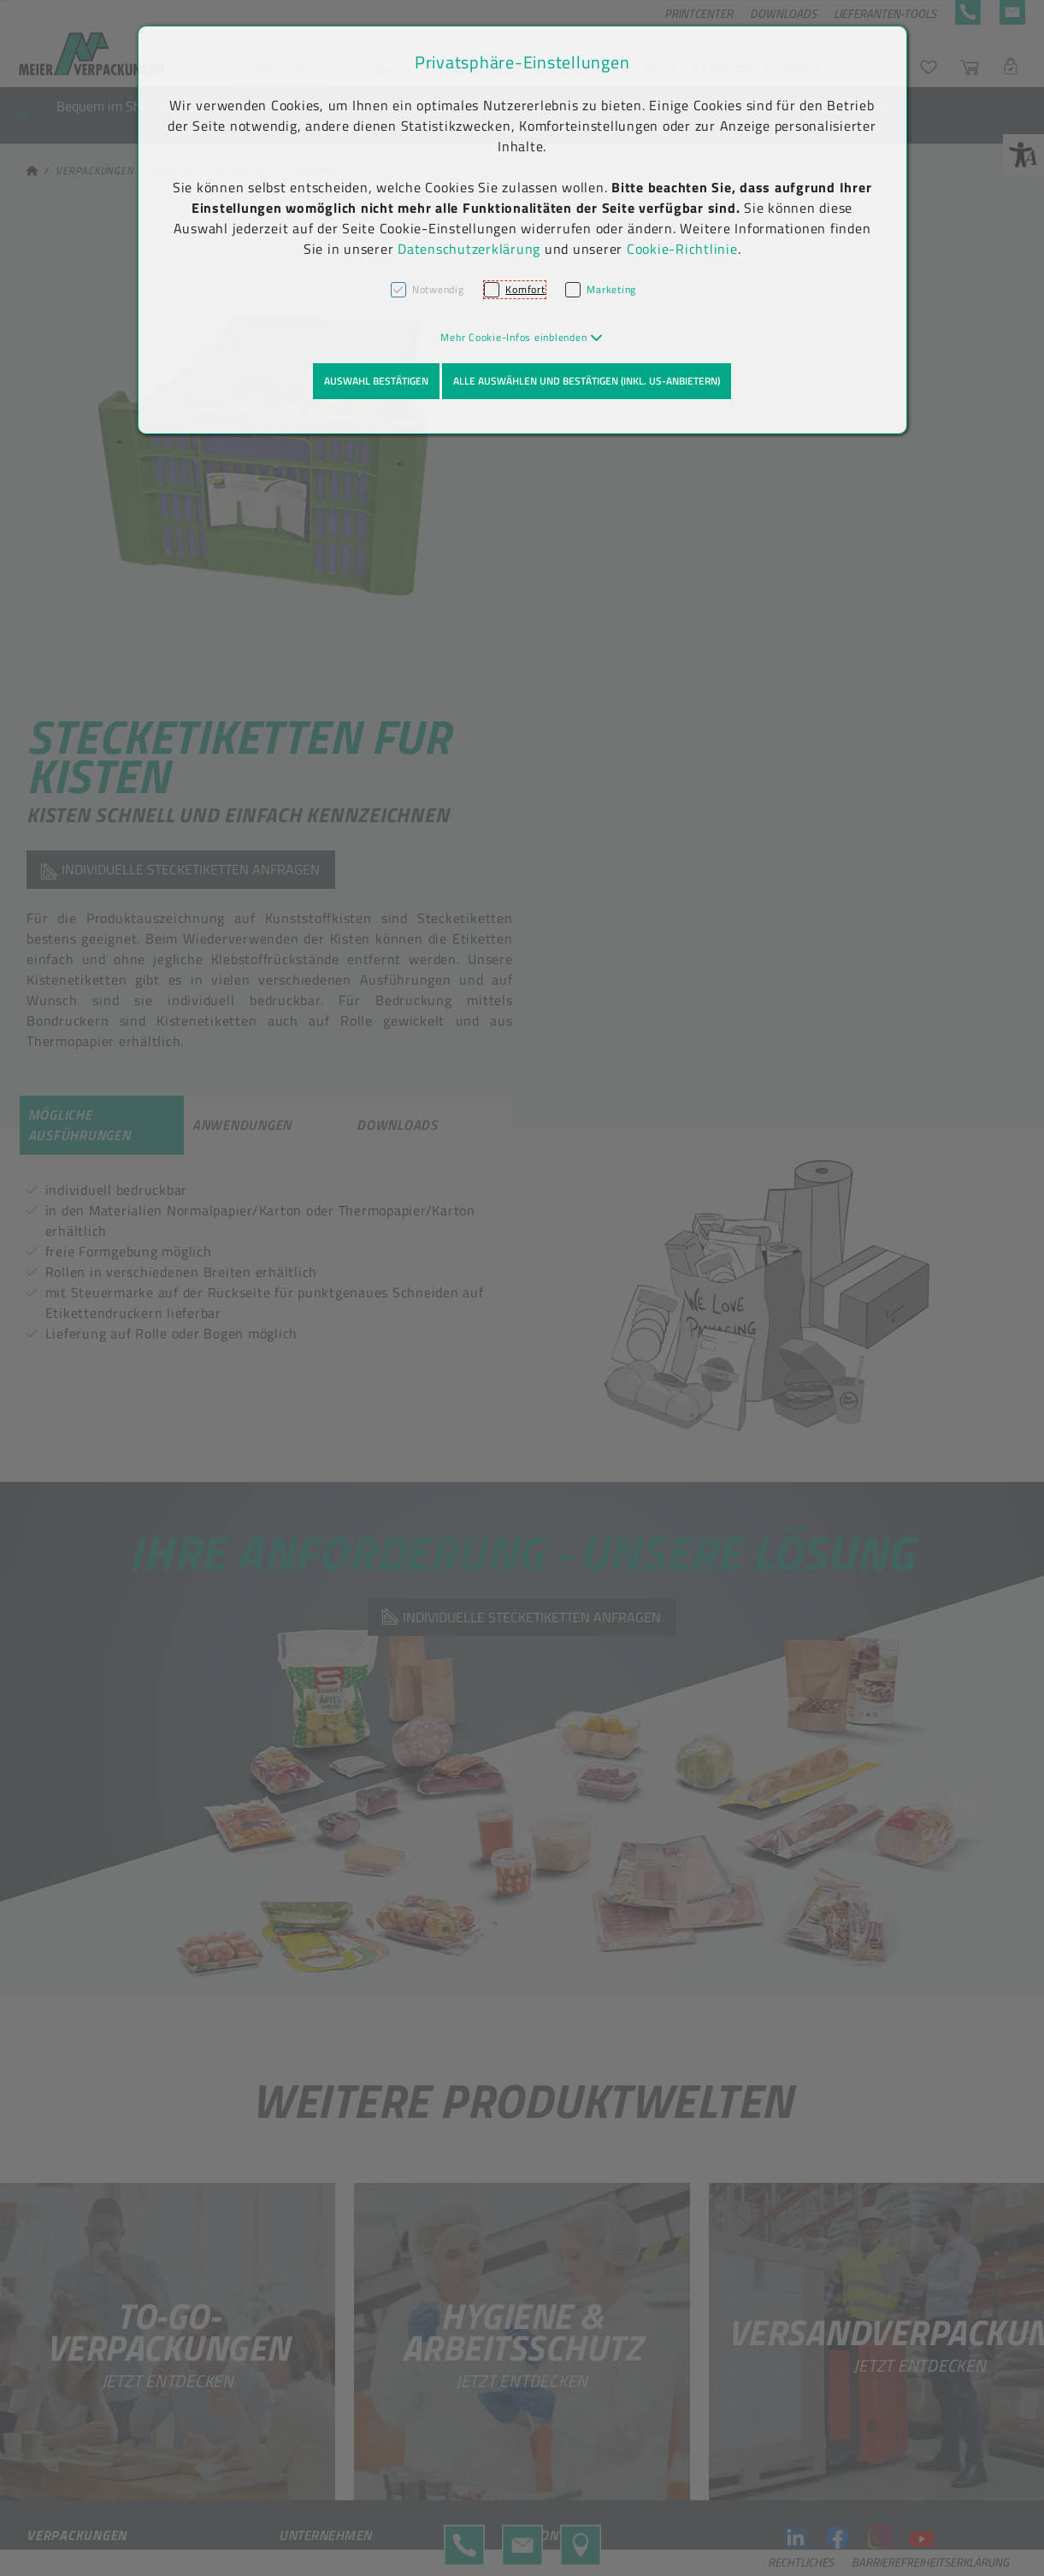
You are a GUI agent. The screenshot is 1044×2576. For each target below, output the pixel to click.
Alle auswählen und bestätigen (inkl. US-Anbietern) (586, 381)
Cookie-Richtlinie (682, 248)
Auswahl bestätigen (376, 381)
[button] (522, 337)
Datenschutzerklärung (469, 248)
